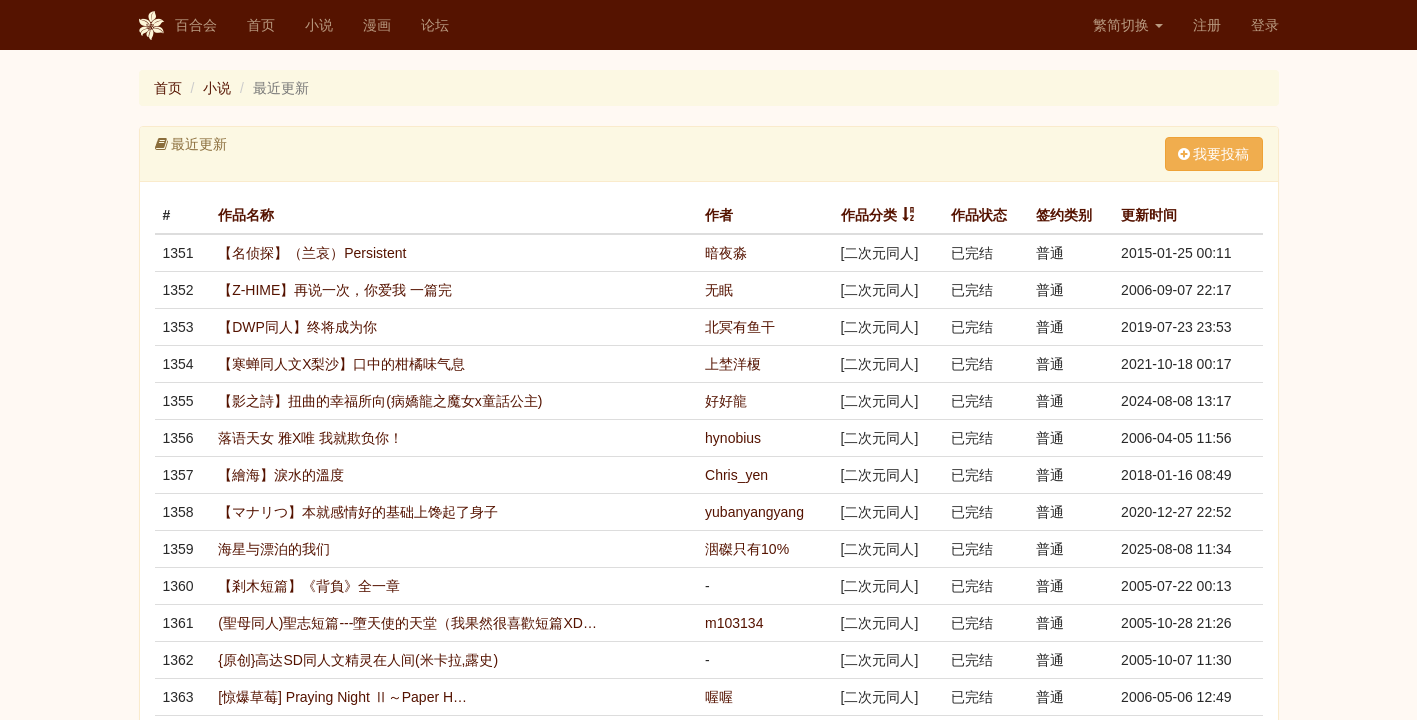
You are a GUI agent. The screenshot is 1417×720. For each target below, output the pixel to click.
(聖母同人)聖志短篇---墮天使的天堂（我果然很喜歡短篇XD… (407, 623)
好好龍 (726, 401)
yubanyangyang (754, 512)
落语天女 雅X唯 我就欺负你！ (310, 438)
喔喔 (719, 697)
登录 (1265, 25)
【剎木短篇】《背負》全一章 (309, 586)
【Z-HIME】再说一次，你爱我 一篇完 (335, 290)
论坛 (435, 25)
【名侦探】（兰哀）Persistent (312, 253)
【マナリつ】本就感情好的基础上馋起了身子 (358, 512)
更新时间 (1149, 215)
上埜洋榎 (733, 364)
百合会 (178, 26)
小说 (319, 25)
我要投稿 (1214, 154)
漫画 (377, 25)
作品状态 (979, 215)
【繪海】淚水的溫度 (281, 475)
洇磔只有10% (747, 549)
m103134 (734, 623)
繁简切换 (1128, 25)
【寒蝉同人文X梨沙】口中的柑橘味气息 (341, 364)
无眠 (719, 290)
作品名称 (246, 215)
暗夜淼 (726, 253)
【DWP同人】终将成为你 (297, 327)
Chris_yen (736, 475)
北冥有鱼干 (740, 327)
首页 (261, 25)
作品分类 (869, 215)
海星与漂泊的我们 (274, 549)
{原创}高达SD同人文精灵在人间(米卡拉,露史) (358, 660)
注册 (1207, 25)
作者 (719, 215)
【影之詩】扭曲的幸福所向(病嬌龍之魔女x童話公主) (380, 401)
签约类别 (1064, 215)
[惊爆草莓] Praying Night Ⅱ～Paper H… (342, 697)
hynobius (733, 438)
